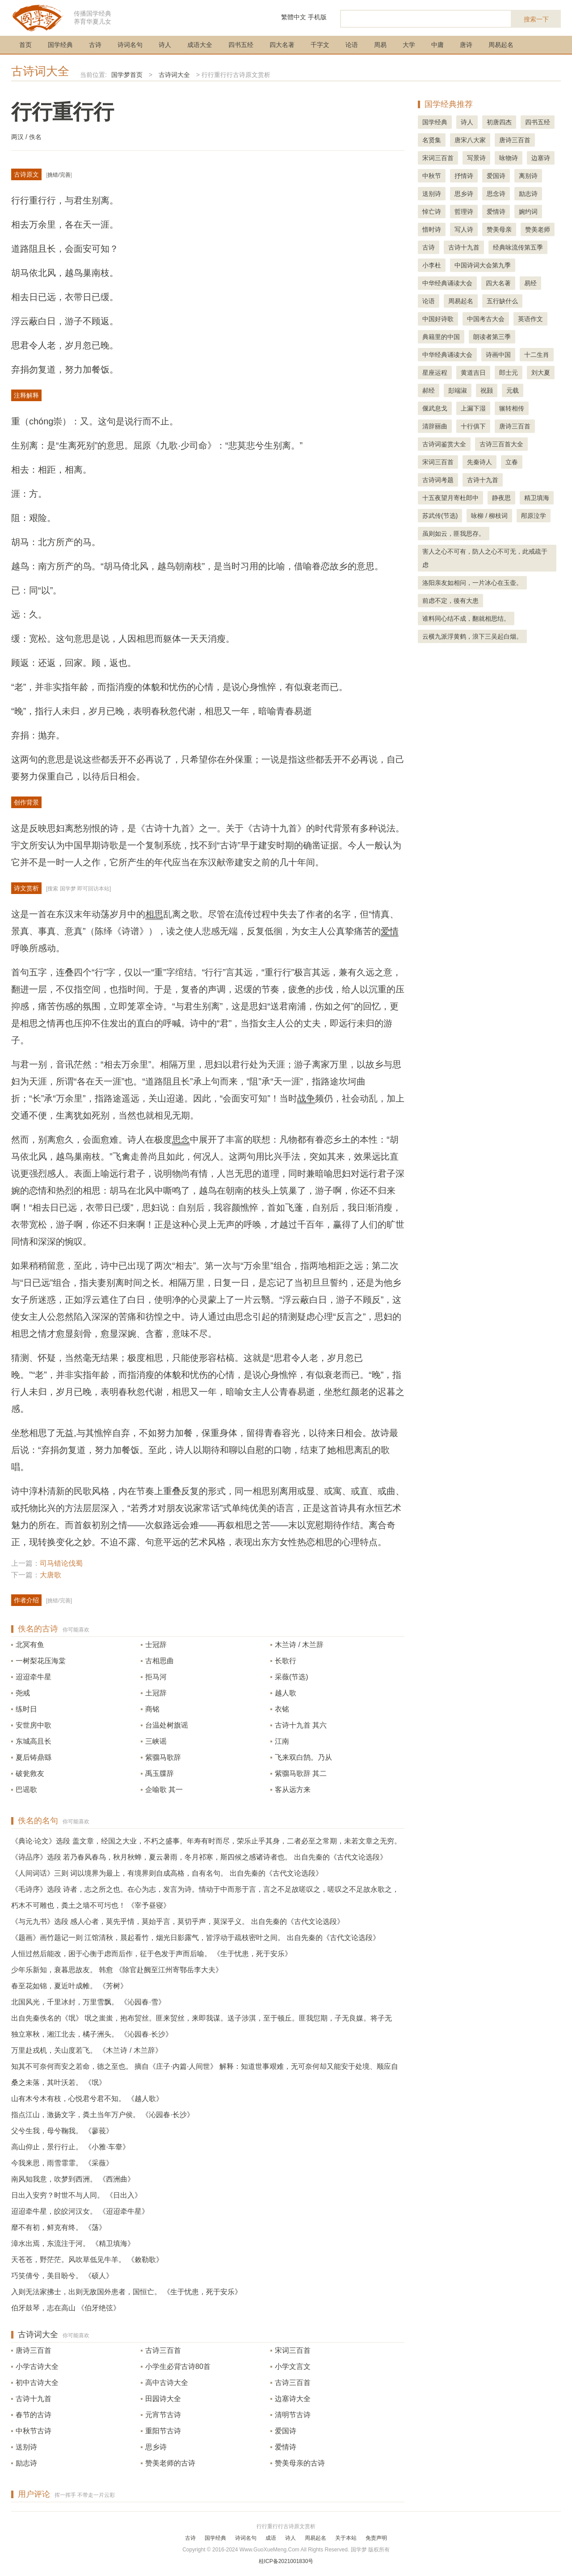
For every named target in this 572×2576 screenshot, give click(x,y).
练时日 (26, 1709)
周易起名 (500, 44)
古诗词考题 (438, 479)
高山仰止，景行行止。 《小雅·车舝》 (70, 2147)
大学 (409, 44)
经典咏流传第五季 (518, 247)
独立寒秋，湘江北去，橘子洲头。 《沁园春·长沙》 (91, 2034)
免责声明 (376, 2538)
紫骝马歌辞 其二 (301, 1773)
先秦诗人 (479, 462)
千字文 (320, 44)
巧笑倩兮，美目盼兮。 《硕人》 (62, 2275)
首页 (25, 44)
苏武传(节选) (440, 515)
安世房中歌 (33, 1725)
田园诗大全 (163, 2398)
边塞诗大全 (293, 2398)
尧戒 (23, 1693)
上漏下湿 (473, 408)
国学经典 (60, 44)
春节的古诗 (33, 2415)
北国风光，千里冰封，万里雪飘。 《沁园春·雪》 (88, 2002)
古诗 (95, 44)
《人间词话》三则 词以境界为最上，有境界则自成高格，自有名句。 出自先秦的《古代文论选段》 (167, 1873)
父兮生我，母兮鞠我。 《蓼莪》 (62, 2131)
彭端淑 (457, 390)
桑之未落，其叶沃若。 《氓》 (58, 2082)
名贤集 (431, 140)
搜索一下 (536, 19)
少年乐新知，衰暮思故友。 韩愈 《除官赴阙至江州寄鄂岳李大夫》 (117, 1970)
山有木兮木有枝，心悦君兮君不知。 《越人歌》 (87, 2098)
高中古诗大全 (166, 2382)
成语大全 (199, 44)
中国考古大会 (486, 318)
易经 (530, 283)
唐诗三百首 (33, 2350)
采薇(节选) (291, 1677)
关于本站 (346, 2538)
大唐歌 (50, 1575)
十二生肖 (536, 354)
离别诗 (528, 175)
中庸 (437, 44)
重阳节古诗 (163, 2431)
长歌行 (285, 1661)
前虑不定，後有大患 (450, 600)
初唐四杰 (499, 122)
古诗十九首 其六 (301, 1725)
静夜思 (501, 497)
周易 (380, 44)
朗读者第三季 (492, 336)
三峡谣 (156, 1741)
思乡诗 (156, 2447)
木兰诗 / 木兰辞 (299, 1644)
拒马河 (156, 1677)
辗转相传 (511, 408)
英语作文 (530, 318)
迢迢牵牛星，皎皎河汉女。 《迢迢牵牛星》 (80, 2211)
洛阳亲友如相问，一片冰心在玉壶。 (472, 582)
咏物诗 (508, 157)
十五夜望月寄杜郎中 (450, 497)
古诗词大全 (40, 71)
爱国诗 (285, 2431)
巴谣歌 (26, 1789)
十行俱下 (473, 426)
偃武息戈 (434, 408)
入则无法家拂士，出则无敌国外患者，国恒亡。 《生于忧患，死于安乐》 (126, 2292)
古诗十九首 (33, 2398)
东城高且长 (33, 1741)
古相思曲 (159, 1661)
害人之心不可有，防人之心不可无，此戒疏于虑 (484, 558)
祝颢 (486, 390)
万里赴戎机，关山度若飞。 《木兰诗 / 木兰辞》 (86, 2050)
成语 (270, 2538)
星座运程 (434, 372)
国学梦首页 (127, 74)
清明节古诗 (293, 2415)
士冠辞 (156, 1644)
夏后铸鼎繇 (33, 1757)
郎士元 (508, 372)
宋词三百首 (293, 2350)
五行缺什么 (502, 301)
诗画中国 (498, 354)
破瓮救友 (30, 1773)
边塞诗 (540, 157)
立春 (511, 462)
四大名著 (281, 44)
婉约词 (528, 211)
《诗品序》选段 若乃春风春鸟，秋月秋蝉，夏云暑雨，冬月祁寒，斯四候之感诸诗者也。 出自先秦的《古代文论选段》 (199, 1857)
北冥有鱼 (30, 1644)
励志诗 (26, 2463)
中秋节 (431, 175)
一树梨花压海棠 (41, 1661)
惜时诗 (431, 229)
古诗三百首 (163, 2350)
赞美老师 (537, 229)
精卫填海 (536, 497)
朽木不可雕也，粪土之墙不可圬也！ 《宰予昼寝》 (90, 1905)
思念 (181, 1139)
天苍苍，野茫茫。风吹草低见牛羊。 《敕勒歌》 (87, 2259)
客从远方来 (293, 1789)
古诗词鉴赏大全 (444, 444)
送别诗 (26, 2447)
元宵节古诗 (163, 2415)
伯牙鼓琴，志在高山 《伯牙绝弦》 (65, 2308)
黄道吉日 (473, 372)
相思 (154, 914)
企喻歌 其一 (164, 1789)
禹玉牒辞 (159, 1773)
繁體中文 (293, 17)
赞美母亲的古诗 (300, 2463)
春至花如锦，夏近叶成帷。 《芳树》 (69, 1986)
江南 (282, 1741)
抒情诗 (463, 175)
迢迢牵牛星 (33, 1677)
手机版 (317, 17)
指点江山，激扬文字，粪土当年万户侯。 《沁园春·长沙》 (102, 2114)
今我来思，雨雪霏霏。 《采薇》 (62, 2163)
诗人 (165, 44)
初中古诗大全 (37, 2382)
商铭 (152, 1709)
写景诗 (476, 157)
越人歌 (285, 1693)
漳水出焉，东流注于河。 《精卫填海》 (73, 2243)
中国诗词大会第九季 (482, 265)
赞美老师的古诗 (170, 2463)
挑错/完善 (58, 175)
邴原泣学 (533, 515)
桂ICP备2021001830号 (286, 2561)
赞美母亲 (499, 229)
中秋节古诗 (33, 2431)
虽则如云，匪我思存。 (453, 533)
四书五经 (240, 44)
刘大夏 (540, 372)
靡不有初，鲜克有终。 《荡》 (58, 2227)
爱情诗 (285, 2447)
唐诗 (466, 44)
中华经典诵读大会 (447, 283)
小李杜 (431, 265)
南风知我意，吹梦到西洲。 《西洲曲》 (73, 2179)
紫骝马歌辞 (163, 1757)
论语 (351, 44)
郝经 (428, 390)
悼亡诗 (431, 211)
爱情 (390, 931)
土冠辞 (156, 1693)
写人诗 (463, 229)
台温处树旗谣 (166, 1725)
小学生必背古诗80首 (177, 2366)
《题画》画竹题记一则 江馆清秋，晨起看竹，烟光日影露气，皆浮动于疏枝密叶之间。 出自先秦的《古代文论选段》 (195, 1937)
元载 (512, 390)
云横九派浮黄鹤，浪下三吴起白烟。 (472, 636)
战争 (306, 1098)
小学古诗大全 (37, 2366)
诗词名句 (130, 44)
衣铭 (282, 1709)
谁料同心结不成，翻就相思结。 (466, 618)
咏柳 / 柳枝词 (489, 515)
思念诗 (496, 193)
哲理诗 (463, 211)
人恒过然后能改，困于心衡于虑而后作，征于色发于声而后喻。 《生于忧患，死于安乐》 (151, 1953)
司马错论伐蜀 (61, 1563)
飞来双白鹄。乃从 (303, 1757)
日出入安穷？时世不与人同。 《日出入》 (76, 2195)
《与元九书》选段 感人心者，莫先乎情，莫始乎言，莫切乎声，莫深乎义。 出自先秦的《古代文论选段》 (177, 1921)
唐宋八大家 (470, 140)
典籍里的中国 (441, 336)
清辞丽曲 (434, 426)
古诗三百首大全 (501, 444)
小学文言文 (293, 2366)
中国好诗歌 (438, 318)
